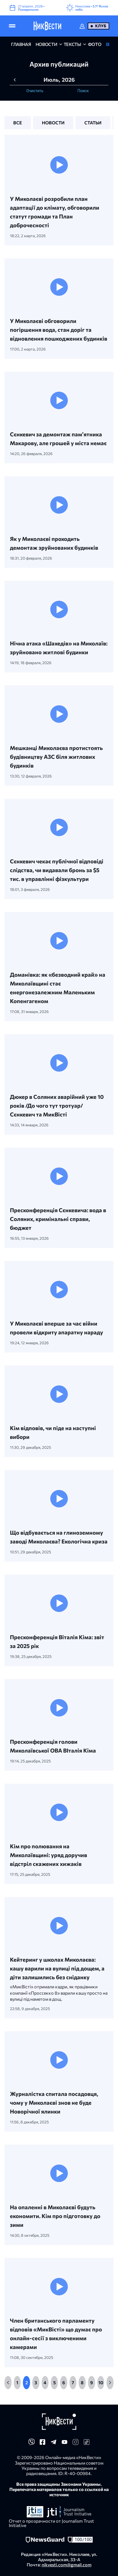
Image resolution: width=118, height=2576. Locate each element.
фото (94, 44)
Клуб (100, 25)
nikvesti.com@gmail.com (67, 2564)
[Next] (110, 2382)
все (17, 122)
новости (46, 44)
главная (21, 44)
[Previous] (8, 2382)
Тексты (72, 44)
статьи (92, 122)
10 (100, 2382)
